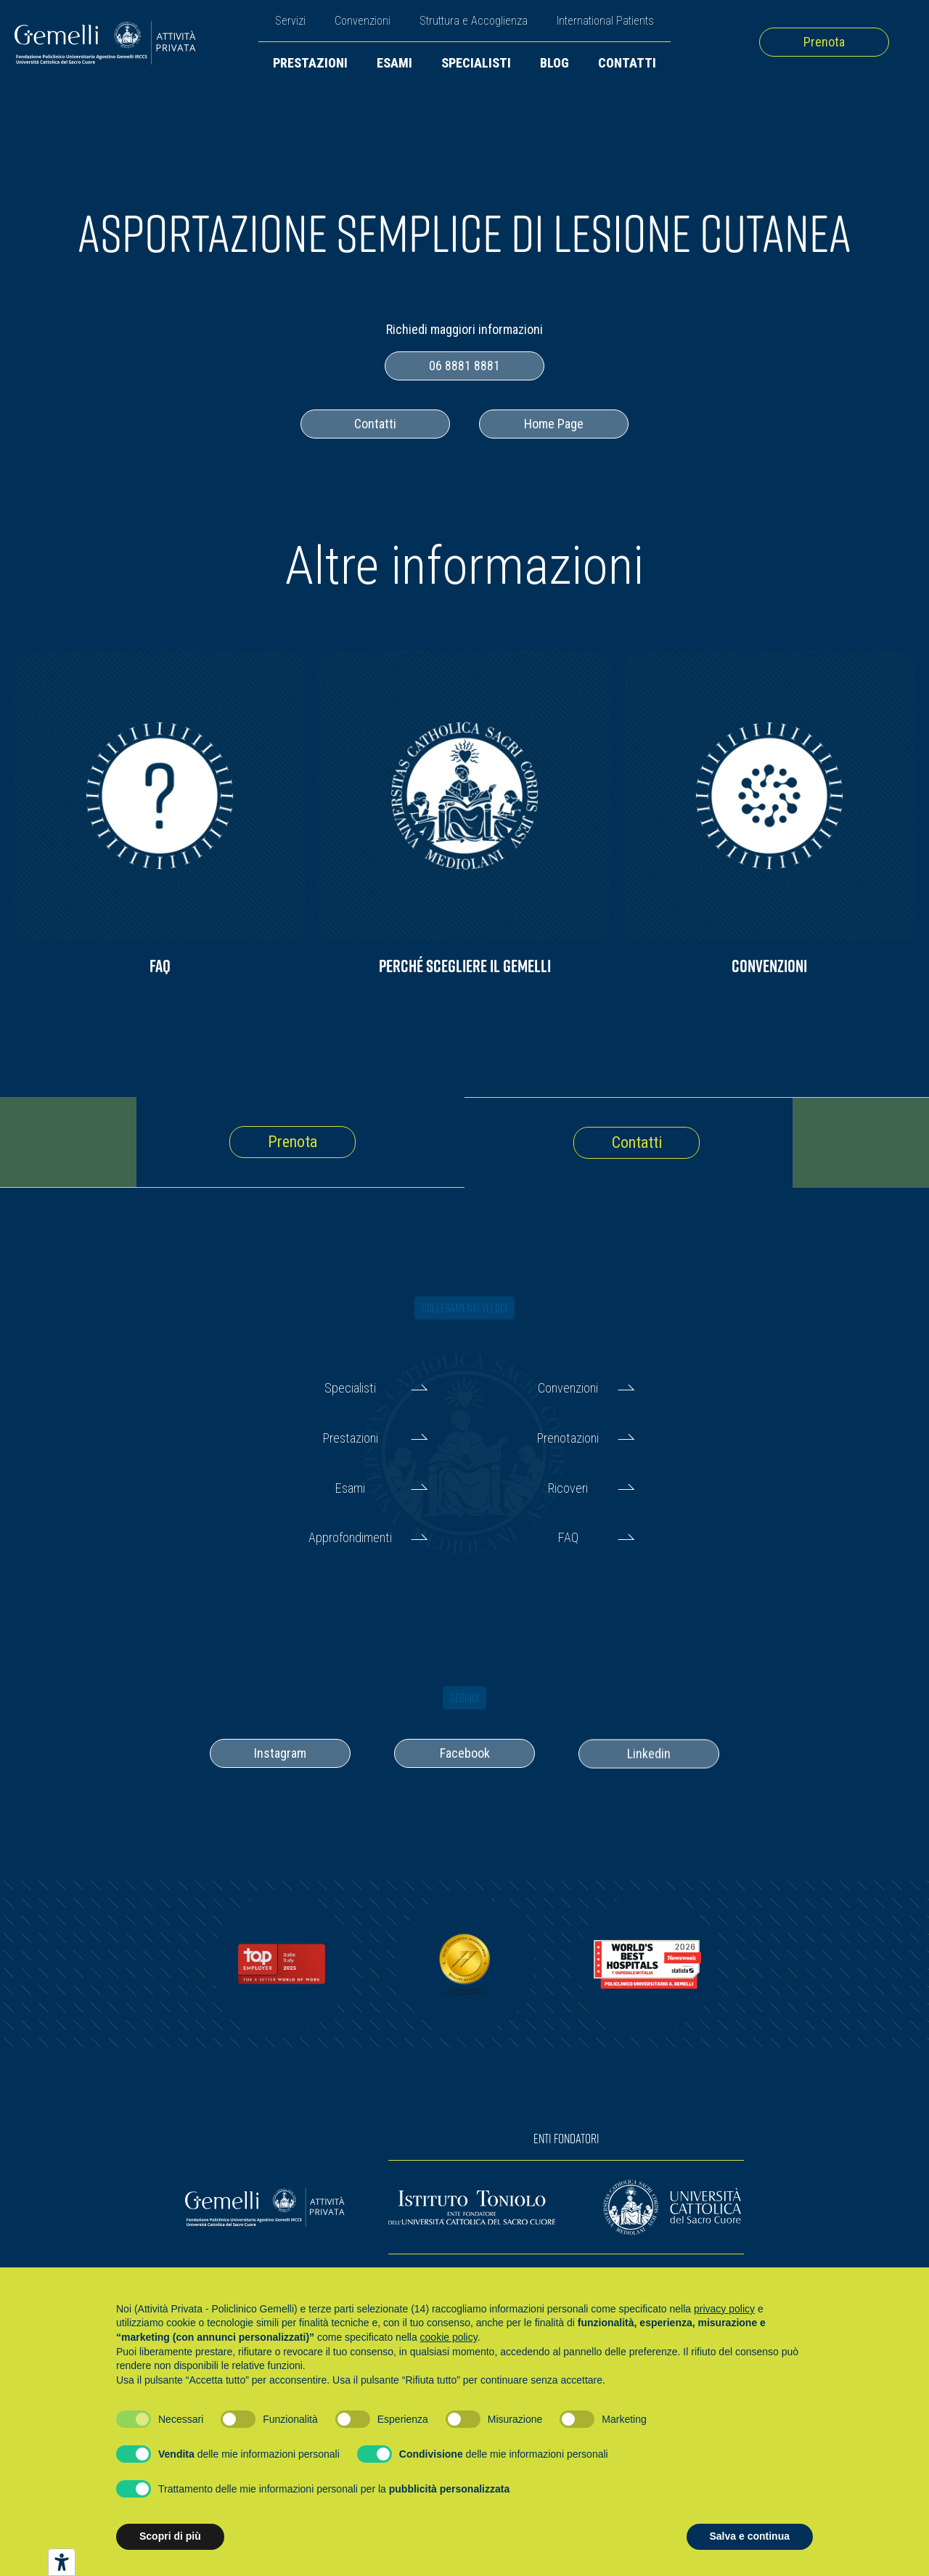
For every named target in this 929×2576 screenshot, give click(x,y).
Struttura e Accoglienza (474, 21)
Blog (554, 62)
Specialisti (476, 62)
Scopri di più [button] (170, 2536)
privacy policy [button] (724, 2309)
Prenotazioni (568, 1438)
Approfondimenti (350, 1537)
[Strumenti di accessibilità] (61, 2562)
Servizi (290, 21)
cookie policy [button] (449, 2337)
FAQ (568, 1537)
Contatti (627, 62)
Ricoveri (568, 1488)
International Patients (605, 21)
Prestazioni (310, 62)
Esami (394, 62)
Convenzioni (362, 21)
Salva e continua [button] (750, 2536)
